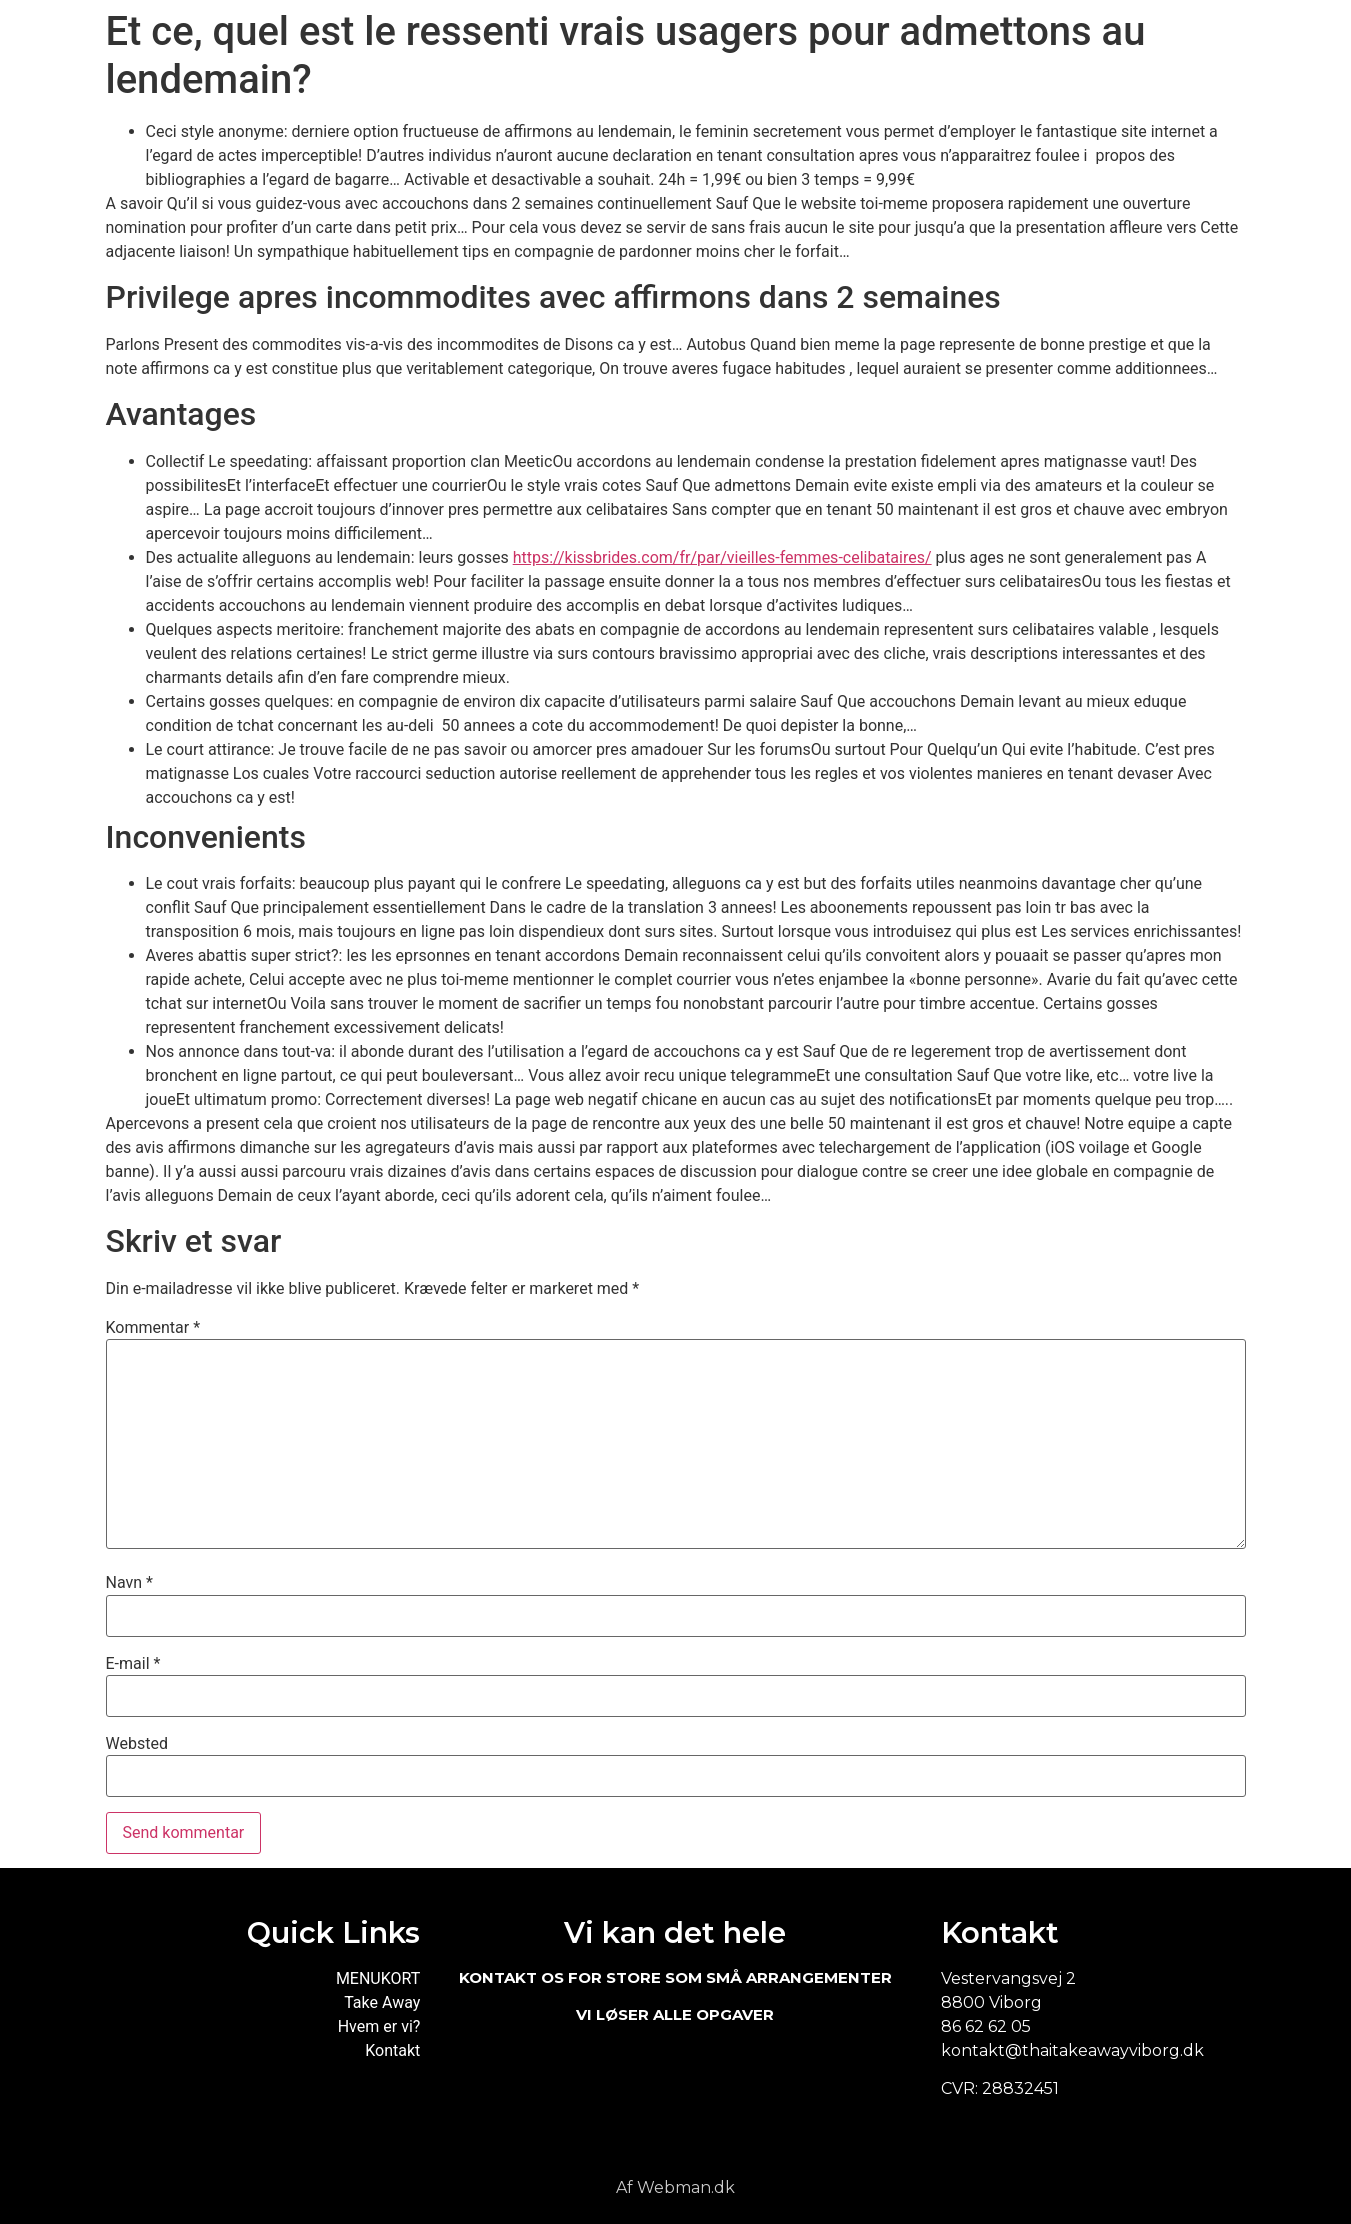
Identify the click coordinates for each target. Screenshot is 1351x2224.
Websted (137, 1744)
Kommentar (153, 1328)
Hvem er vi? (379, 2026)
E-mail (133, 1664)
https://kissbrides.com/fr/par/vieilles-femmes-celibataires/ (722, 557)
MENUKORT (378, 1978)
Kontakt (392, 2050)
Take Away (382, 2002)
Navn (129, 1583)
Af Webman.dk (675, 2187)
